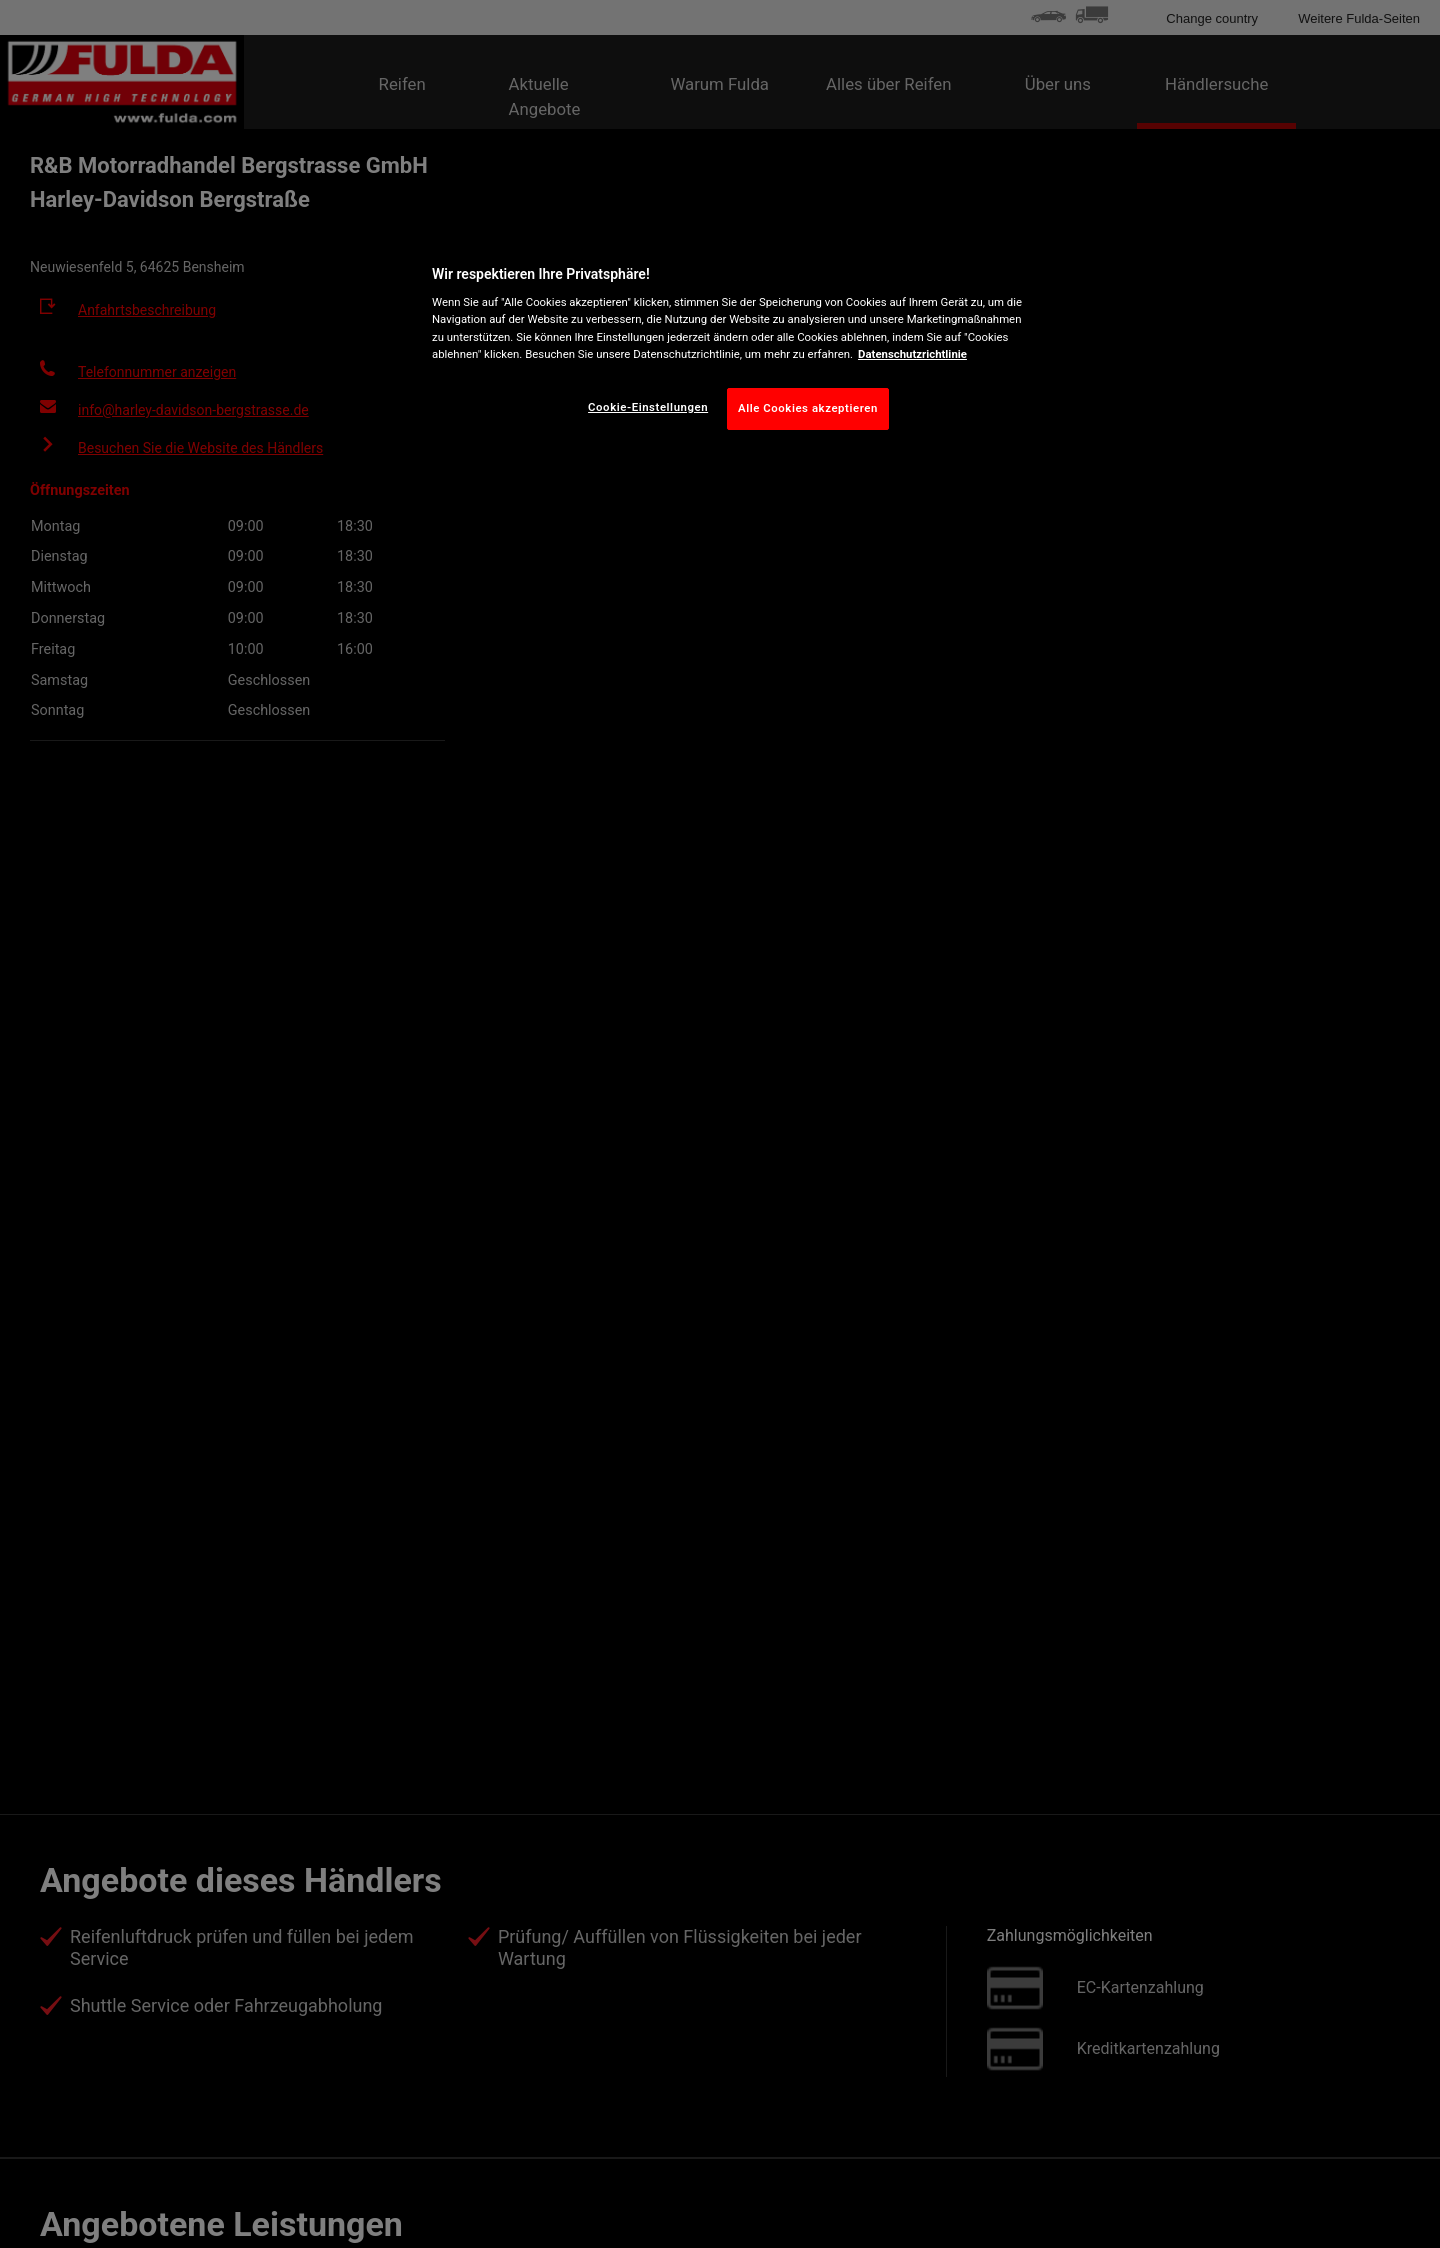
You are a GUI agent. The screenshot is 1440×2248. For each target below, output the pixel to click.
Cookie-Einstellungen (648, 407)
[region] (727, 343)
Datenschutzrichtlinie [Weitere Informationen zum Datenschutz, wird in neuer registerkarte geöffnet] (912, 354)
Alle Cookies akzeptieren (808, 408)
